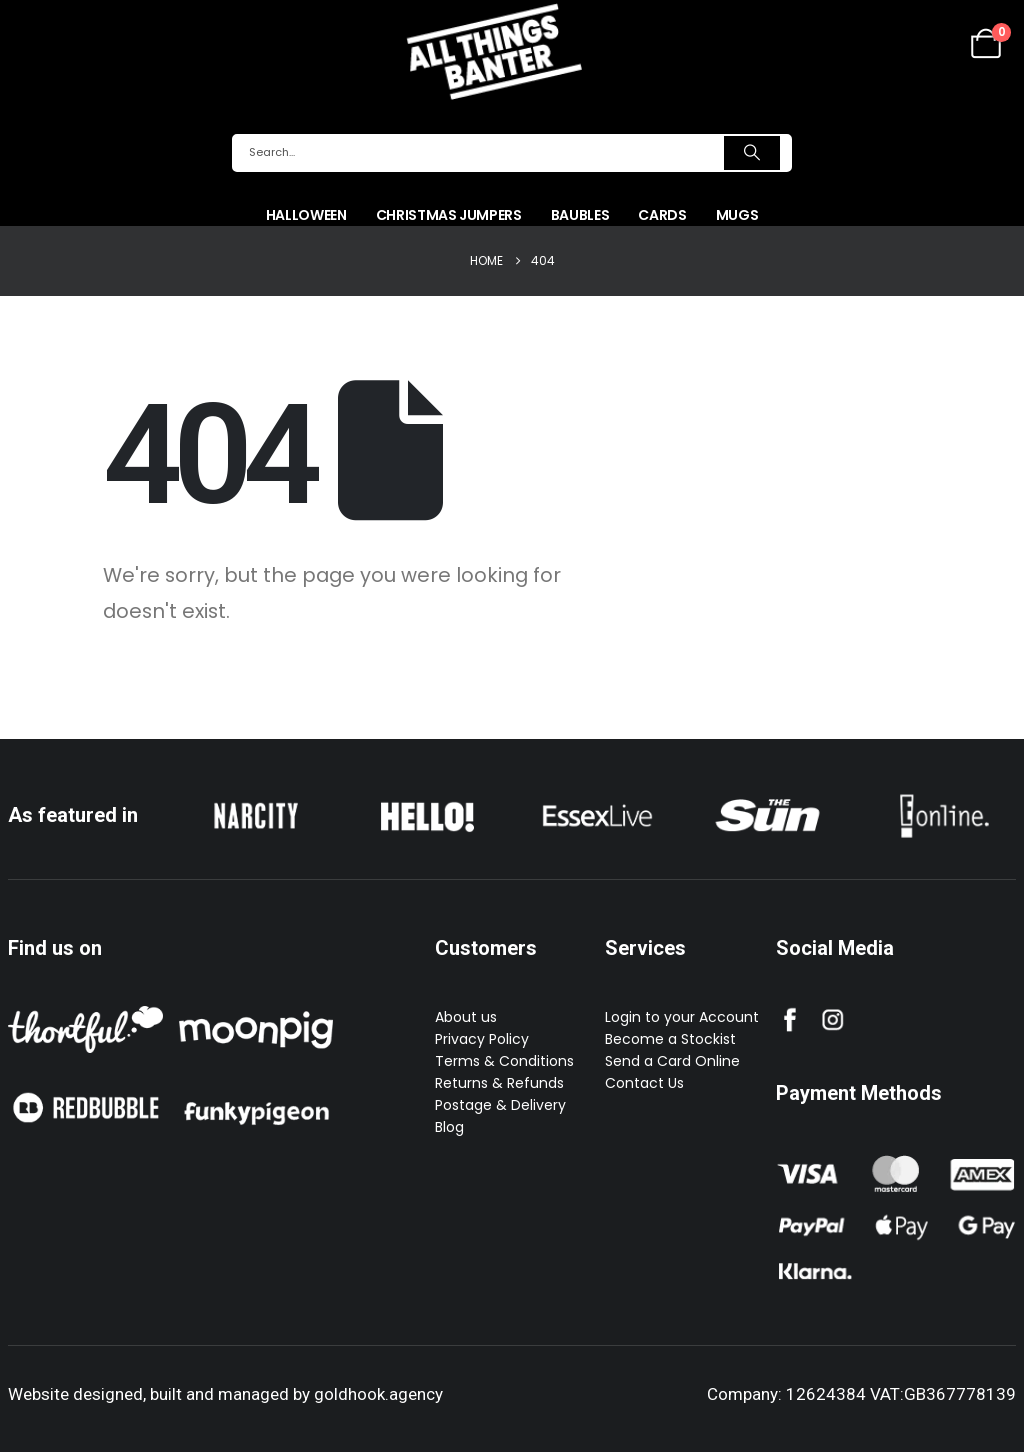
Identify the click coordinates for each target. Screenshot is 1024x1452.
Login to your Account (682, 1017)
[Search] (752, 153)
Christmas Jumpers (449, 215)
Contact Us (644, 1083)
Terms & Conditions (504, 1061)
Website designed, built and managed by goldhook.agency (225, 1394)
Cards (662, 215)
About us (466, 1017)
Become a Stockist (670, 1039)
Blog (449, 1127)
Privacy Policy (482, 1039)
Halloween (306, 215)
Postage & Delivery (500, 1105)
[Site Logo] (494, 50)
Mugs (737, 215)
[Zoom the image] (256, 799)
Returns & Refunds (499, 1083)
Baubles (580, 215)
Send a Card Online (672, 1061)
